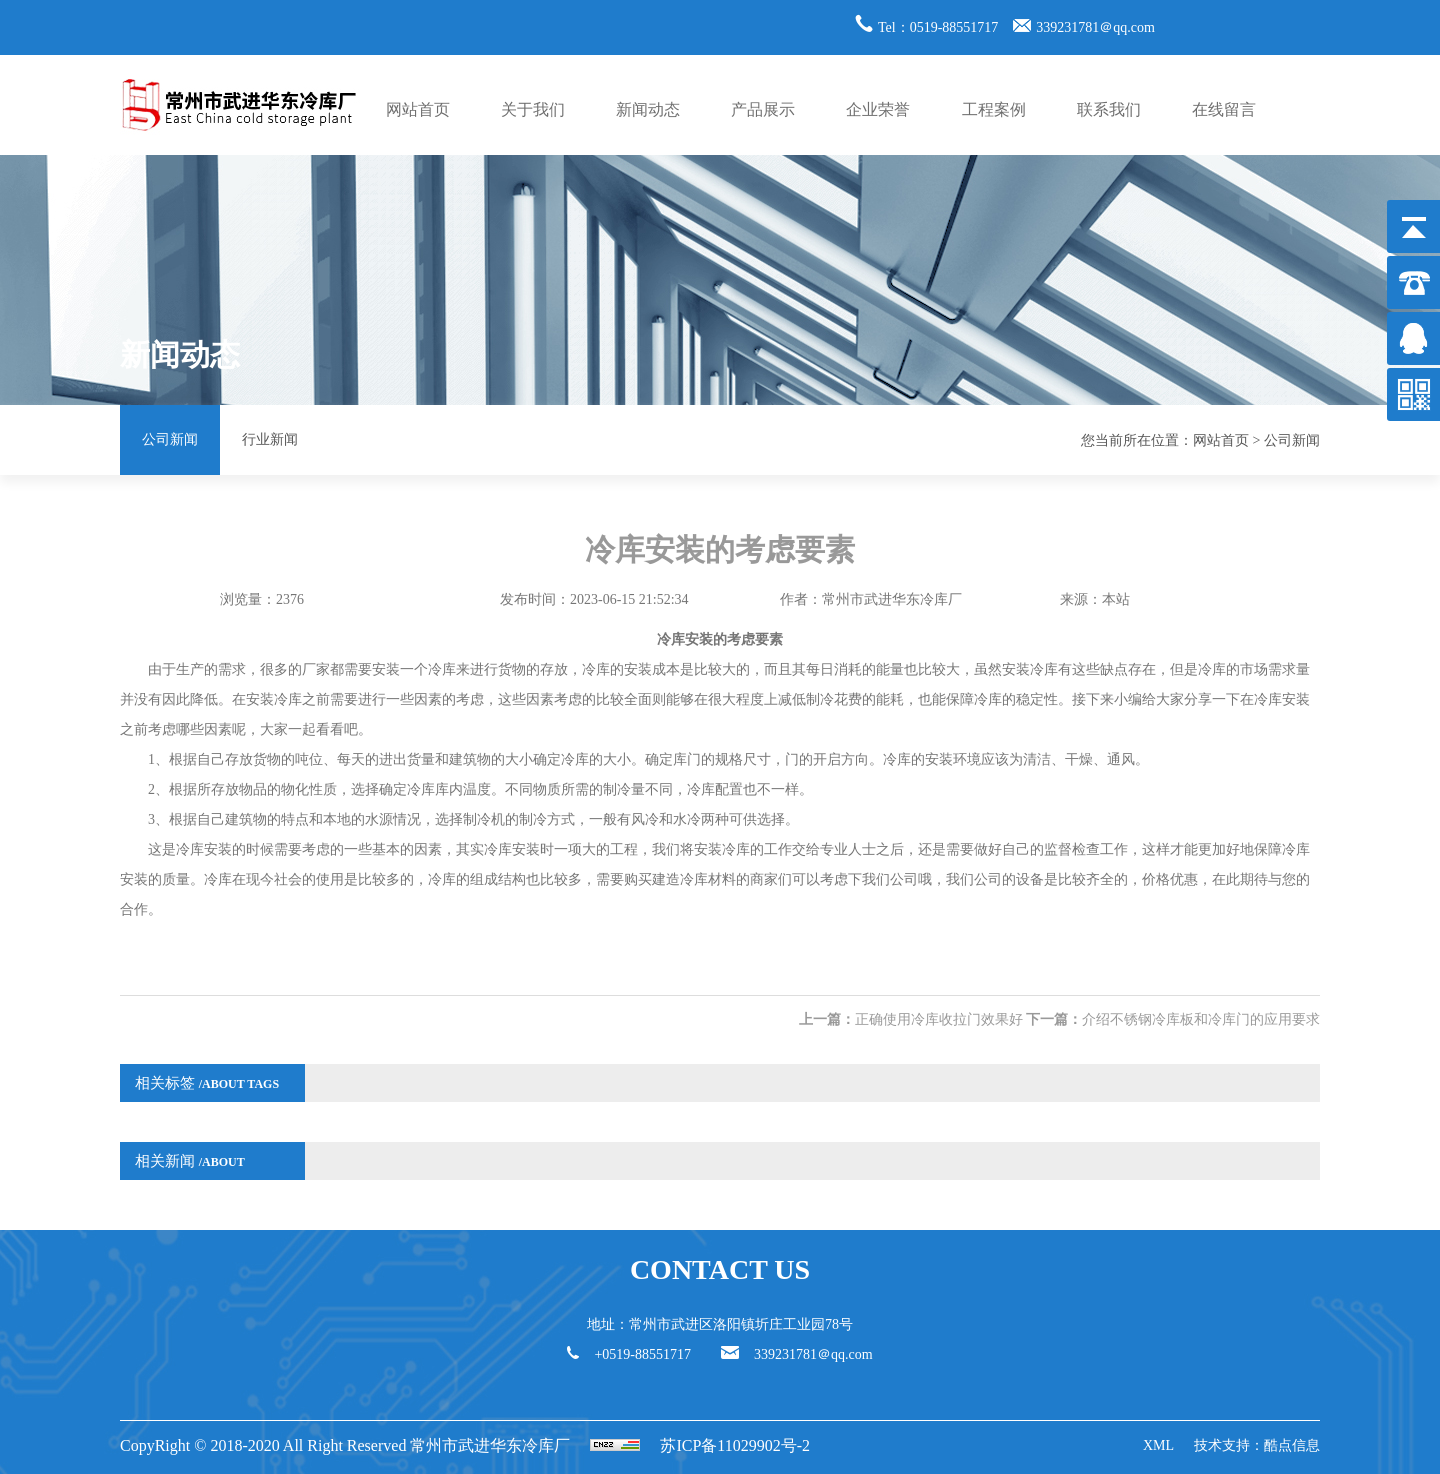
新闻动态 (648, 109)
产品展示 (763, 109)
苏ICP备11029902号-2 (735, 1445)
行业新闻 (270, 439)
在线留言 (1224, 109)
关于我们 (533, 109)
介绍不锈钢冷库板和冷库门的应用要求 (1201, 1019)
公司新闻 (170, 439)
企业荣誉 (878, 109)
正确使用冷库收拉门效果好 (939, 1019)
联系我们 (1109, 109)
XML (1158, 1445)
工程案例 (994, 109)
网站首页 (418, 109)
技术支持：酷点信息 (1257, 1445)
